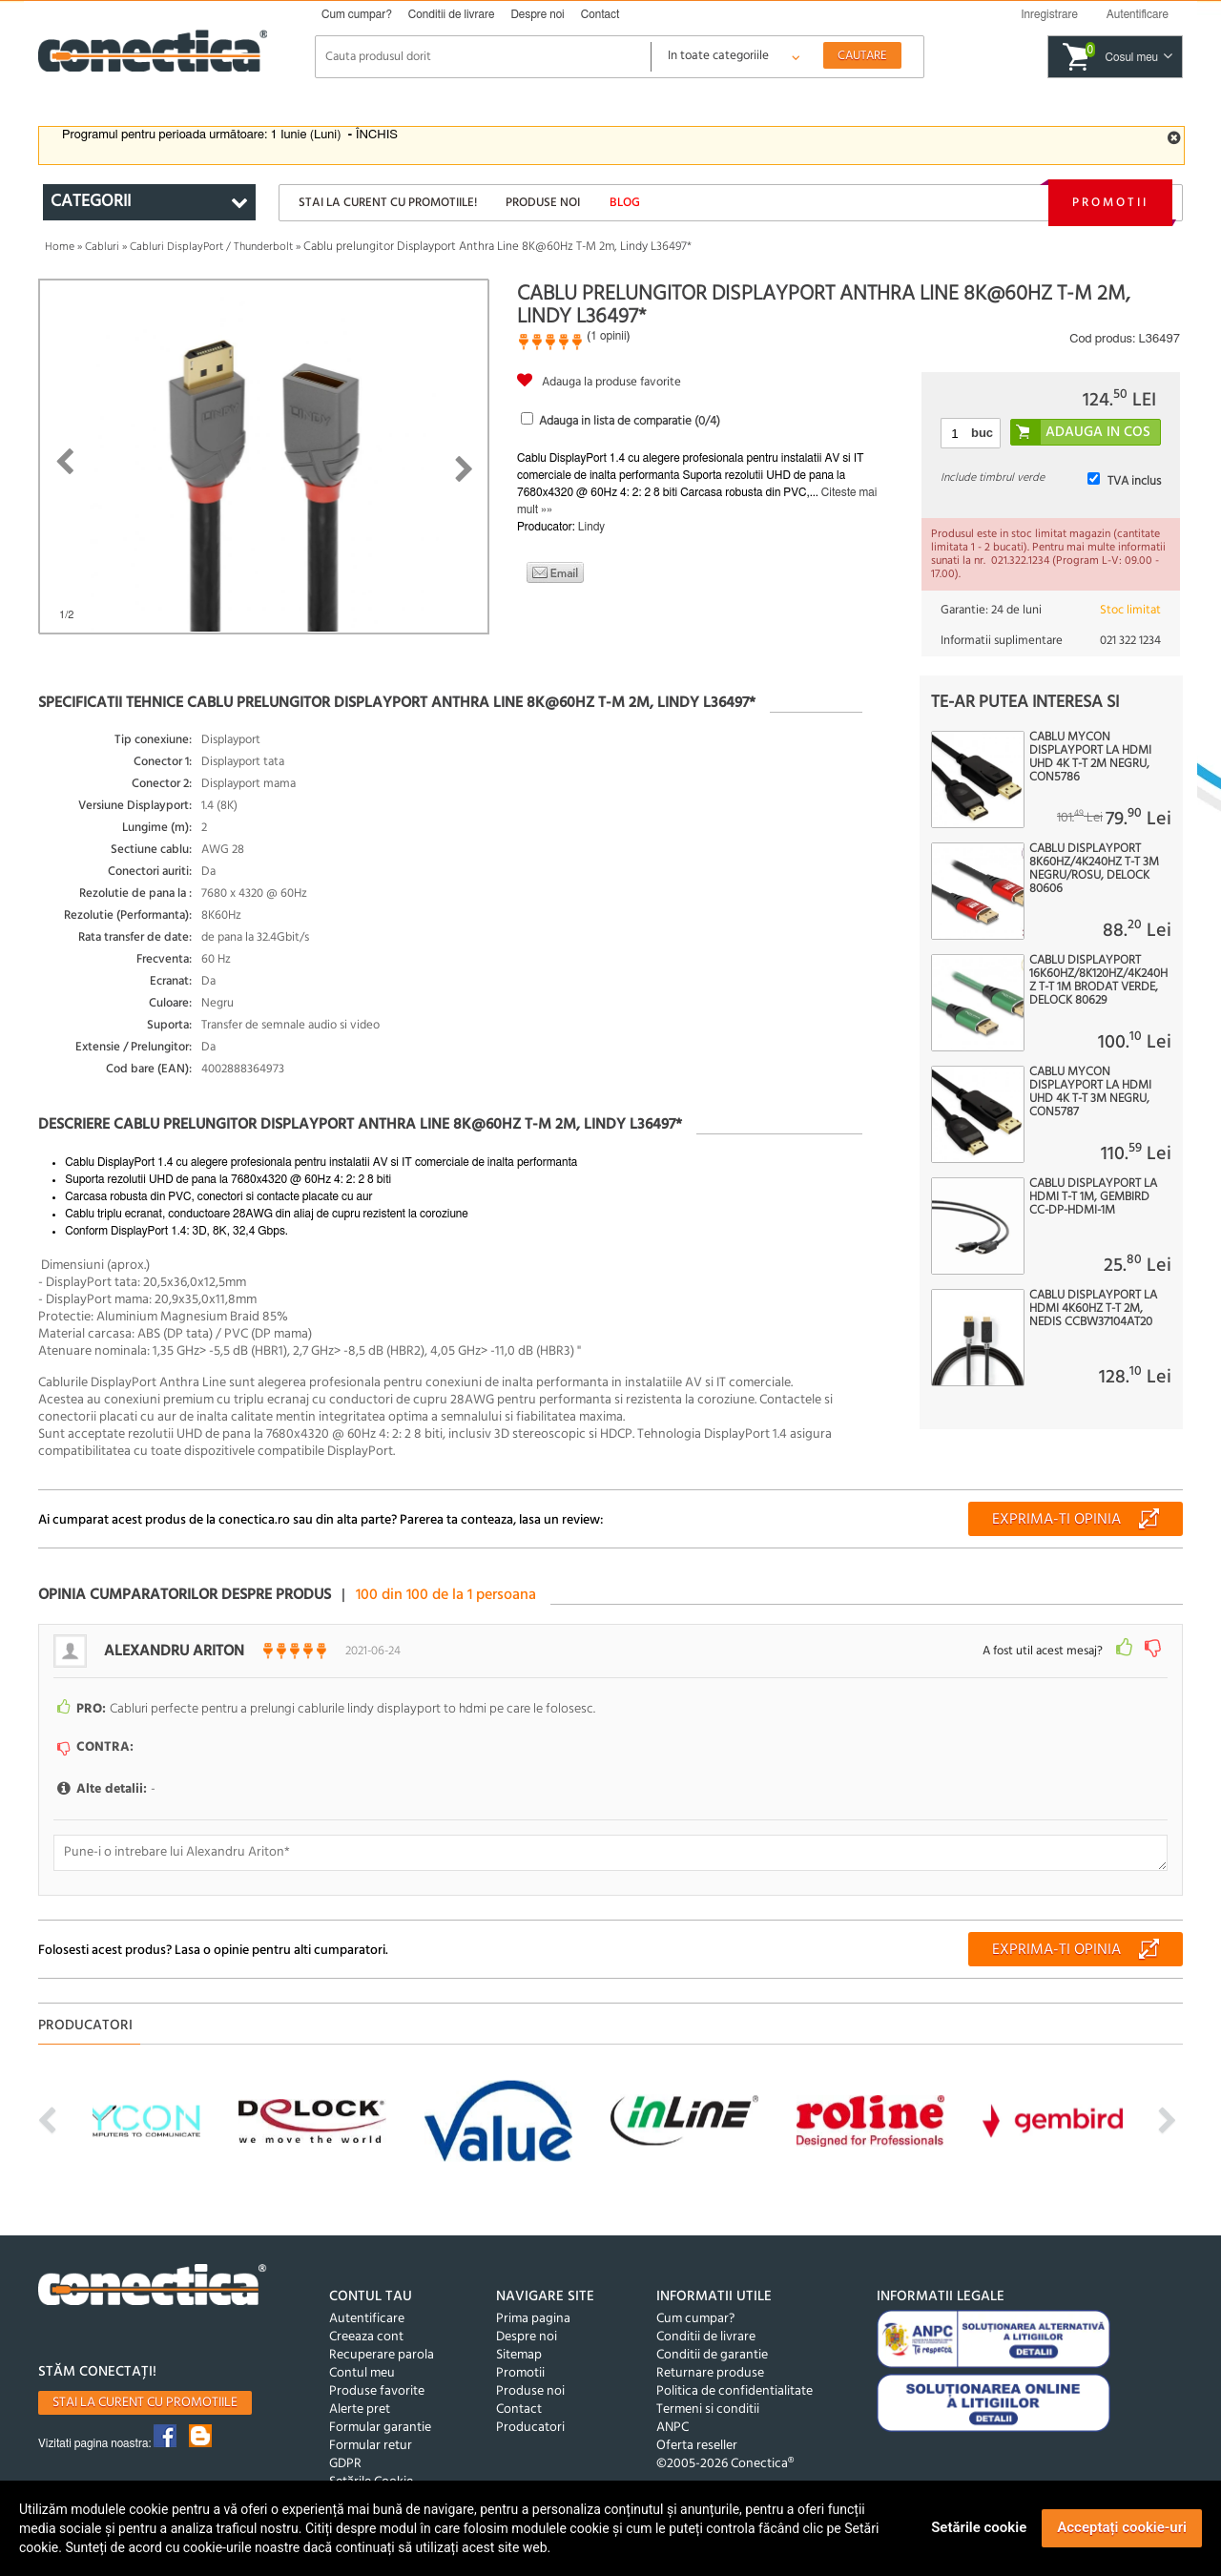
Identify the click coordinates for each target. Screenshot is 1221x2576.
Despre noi (537, 14)
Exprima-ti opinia (1056, 1519)
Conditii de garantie (712, 2355)
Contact (600, 14)
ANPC (672, 2428)
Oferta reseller (696, 2446)
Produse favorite (376, 2391)
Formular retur (370, 2446)
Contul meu (362, 2373)
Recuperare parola (381, 2355)
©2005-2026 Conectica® (725, 2464)
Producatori (530, 2428)
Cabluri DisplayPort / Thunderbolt (211, 247)
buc (982, 433)
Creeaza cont (366, 2337)
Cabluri (102, 247)
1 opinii (608, 336)
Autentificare (366, 2319)
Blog (625, 203)
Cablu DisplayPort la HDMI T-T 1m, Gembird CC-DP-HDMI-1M (1093, 1197)
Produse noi (543, 203)
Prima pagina (533, 2319)
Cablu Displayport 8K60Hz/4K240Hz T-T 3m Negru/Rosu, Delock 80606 (1094, 869)
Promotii (1110, 203)
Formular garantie (380, 2428)
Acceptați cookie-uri (1122, 2527)
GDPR (345, 2464)
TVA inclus (1134, 481)
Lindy (591, 526)
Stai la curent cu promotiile (145, 2403)
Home (59, 247)
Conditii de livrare (451, 14)
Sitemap (519, 2355)
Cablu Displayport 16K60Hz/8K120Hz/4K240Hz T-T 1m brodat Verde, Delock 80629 (1098, 981)
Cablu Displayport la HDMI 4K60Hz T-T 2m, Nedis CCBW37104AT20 (1093, 1309)
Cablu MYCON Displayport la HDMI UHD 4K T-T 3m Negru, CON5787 (1090, 1092)
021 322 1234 (1130, 641)
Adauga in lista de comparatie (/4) (629, 421)
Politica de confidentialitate (734, 2391)
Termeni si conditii (707, 2409)
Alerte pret (359, 2409)
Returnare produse (710, 2373)
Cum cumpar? (356, 14)
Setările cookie (978, 2527)
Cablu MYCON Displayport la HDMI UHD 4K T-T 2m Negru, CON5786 (1090, 757)
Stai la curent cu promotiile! (388, 203)
